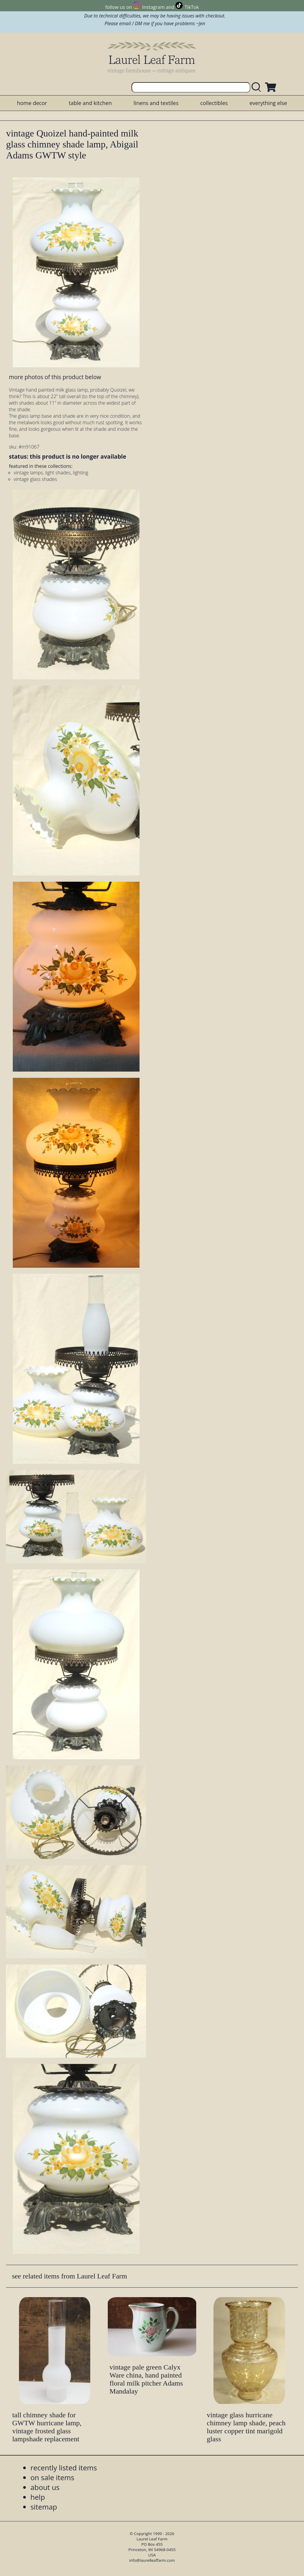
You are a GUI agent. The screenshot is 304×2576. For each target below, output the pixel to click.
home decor (32, 103)
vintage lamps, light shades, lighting (51, 472)
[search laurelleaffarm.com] (257, 87)
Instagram (153, 7)
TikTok (192, 7)
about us (44, 2487)
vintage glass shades (35, 479)
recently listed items (63, 2467)
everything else (268, 103)
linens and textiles (156, 103)
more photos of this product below (55, 377)
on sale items (52, 2477)
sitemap (43, 2507)
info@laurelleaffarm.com (152, 2560)
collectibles (214, 103)
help (37, 2497)
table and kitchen (90, 103)
